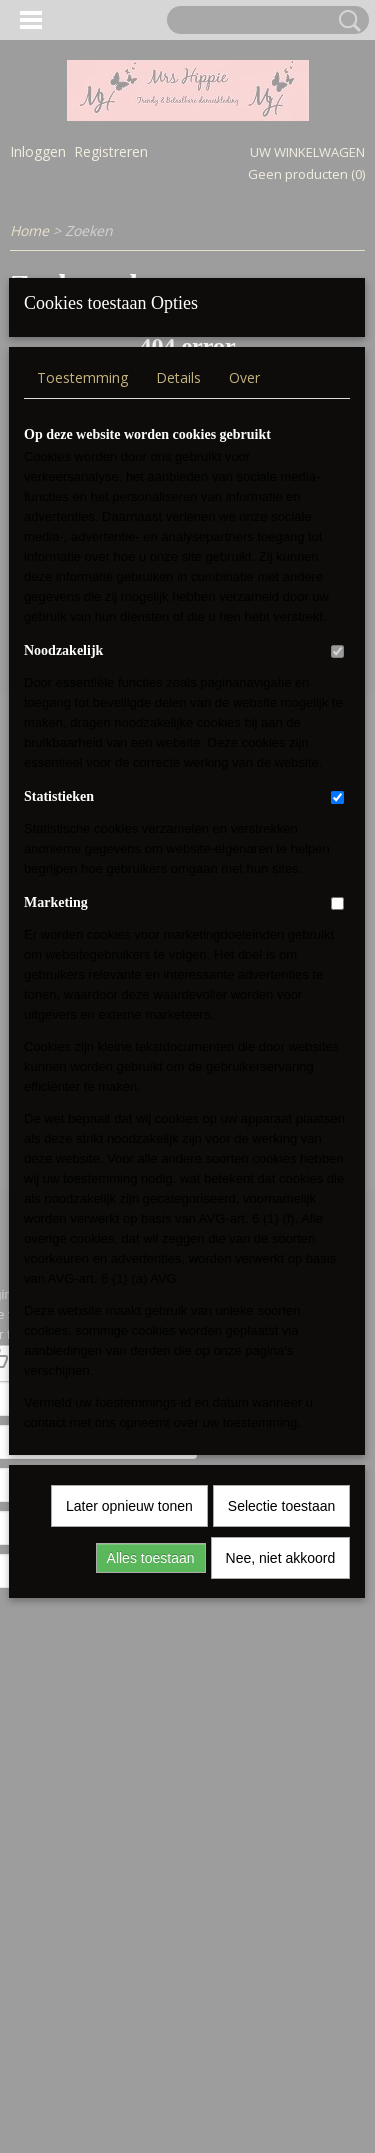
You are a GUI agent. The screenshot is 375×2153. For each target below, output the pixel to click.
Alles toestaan (151, 1845)
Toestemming (82, 664)
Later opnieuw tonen (129, 1793)
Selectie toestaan (281, 1793)
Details (178, 664)
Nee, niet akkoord (281, 1845)
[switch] (337, 938)
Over (244, 664)
